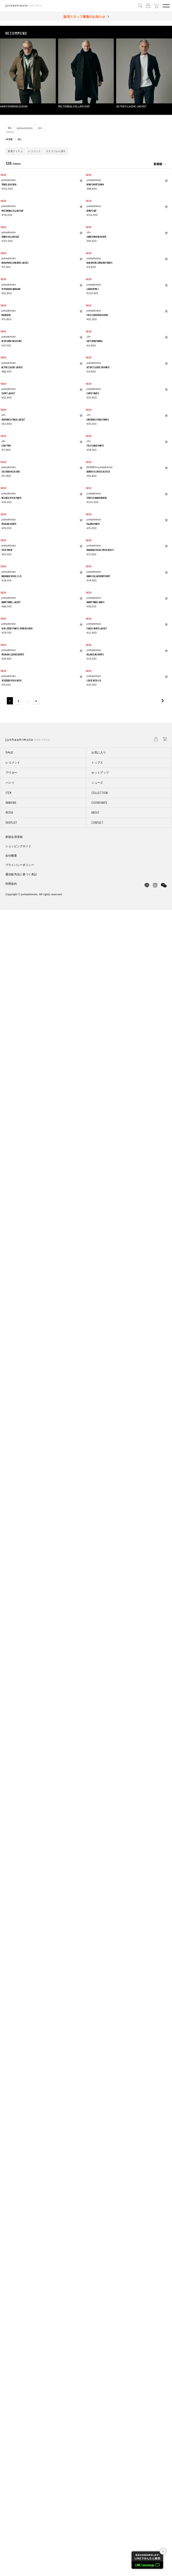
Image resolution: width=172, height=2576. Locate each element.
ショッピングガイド (18, 846)
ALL (10, 127)
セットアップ (100, 772)
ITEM (9, 793)
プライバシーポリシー (19, 865)
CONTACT (97, 822)
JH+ (40, 128)
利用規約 (11, 883)
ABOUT (95, 812)
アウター (11, 772)
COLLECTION (99, 793)
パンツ (10, 782)
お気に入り (98, 752)
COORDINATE (99, 803)
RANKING (11, 803)
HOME (9, 139)
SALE (9, 752)
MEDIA (9, 812)
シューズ (97, 782)
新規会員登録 (14, 837)
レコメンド (13, 762)
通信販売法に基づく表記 (21, 874)
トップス (97, 762)
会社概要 (11, 855)
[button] (5, 73)
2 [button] (18, 701)
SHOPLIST (11, 822)
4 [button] (36, 701)
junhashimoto (25, 128)
